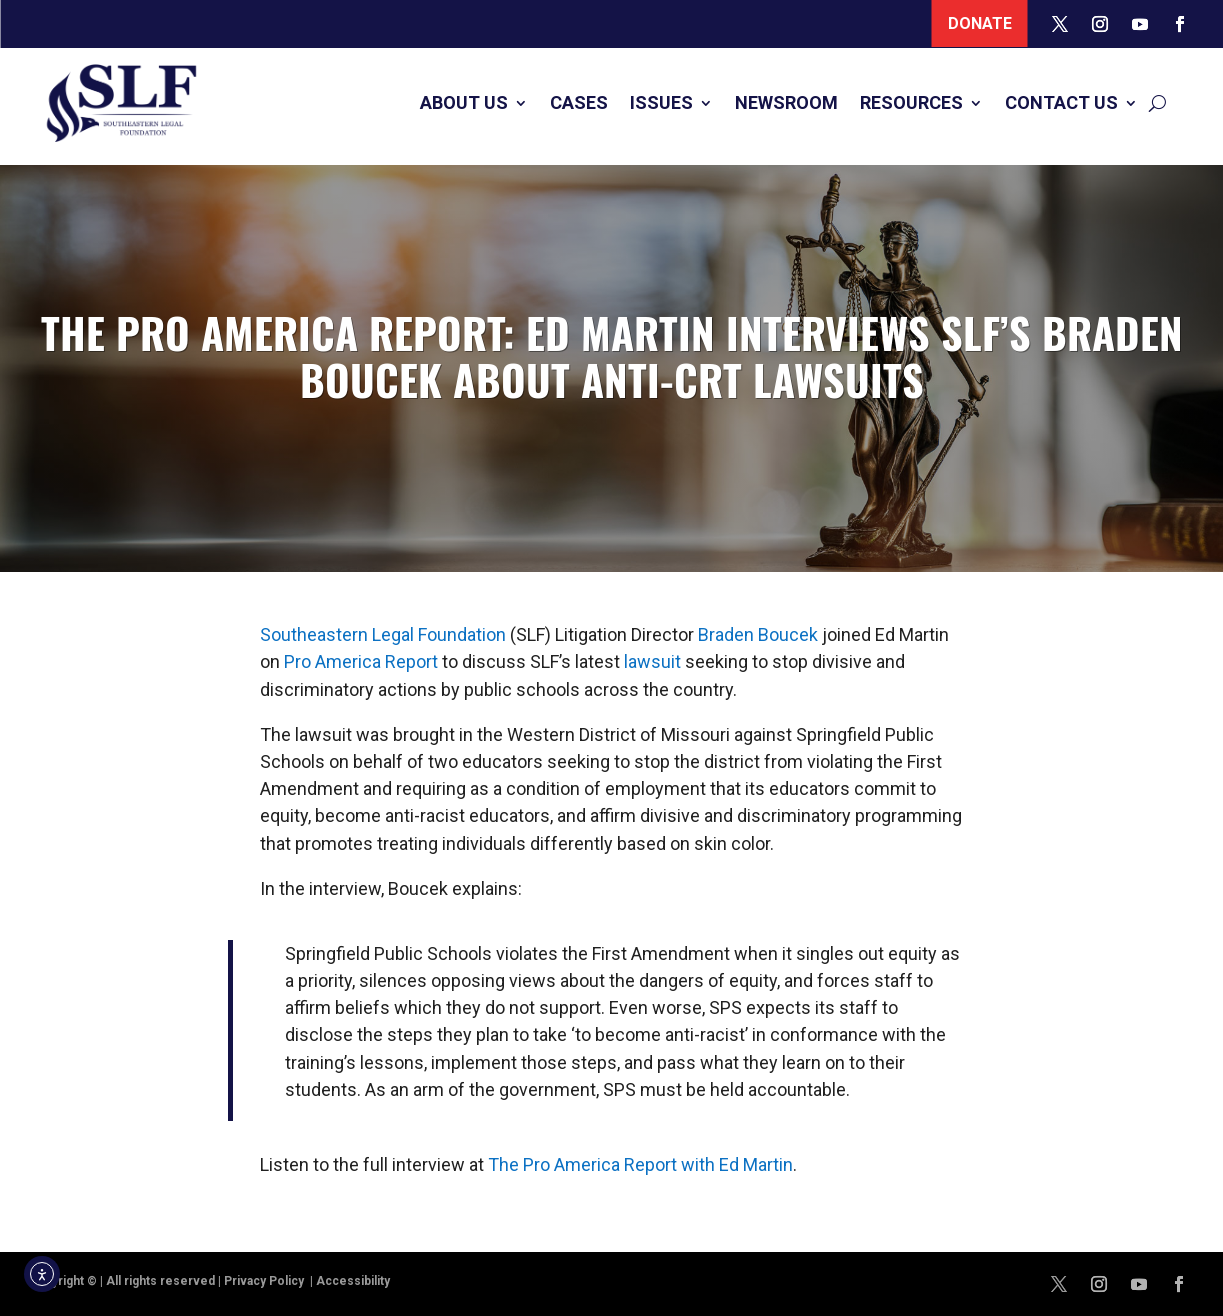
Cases (579, 102)
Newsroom (786, 102)
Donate (980, 23)
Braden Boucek (758, 634)
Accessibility (353, 1281)
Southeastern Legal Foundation (383, 634)
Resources (911, 102)
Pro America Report (361, 661)
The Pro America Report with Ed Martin (640, 1164)
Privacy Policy (265, 1281)
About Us (464, 102)
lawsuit (652, 661)
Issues (661, 102)
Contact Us (1061, 102)
